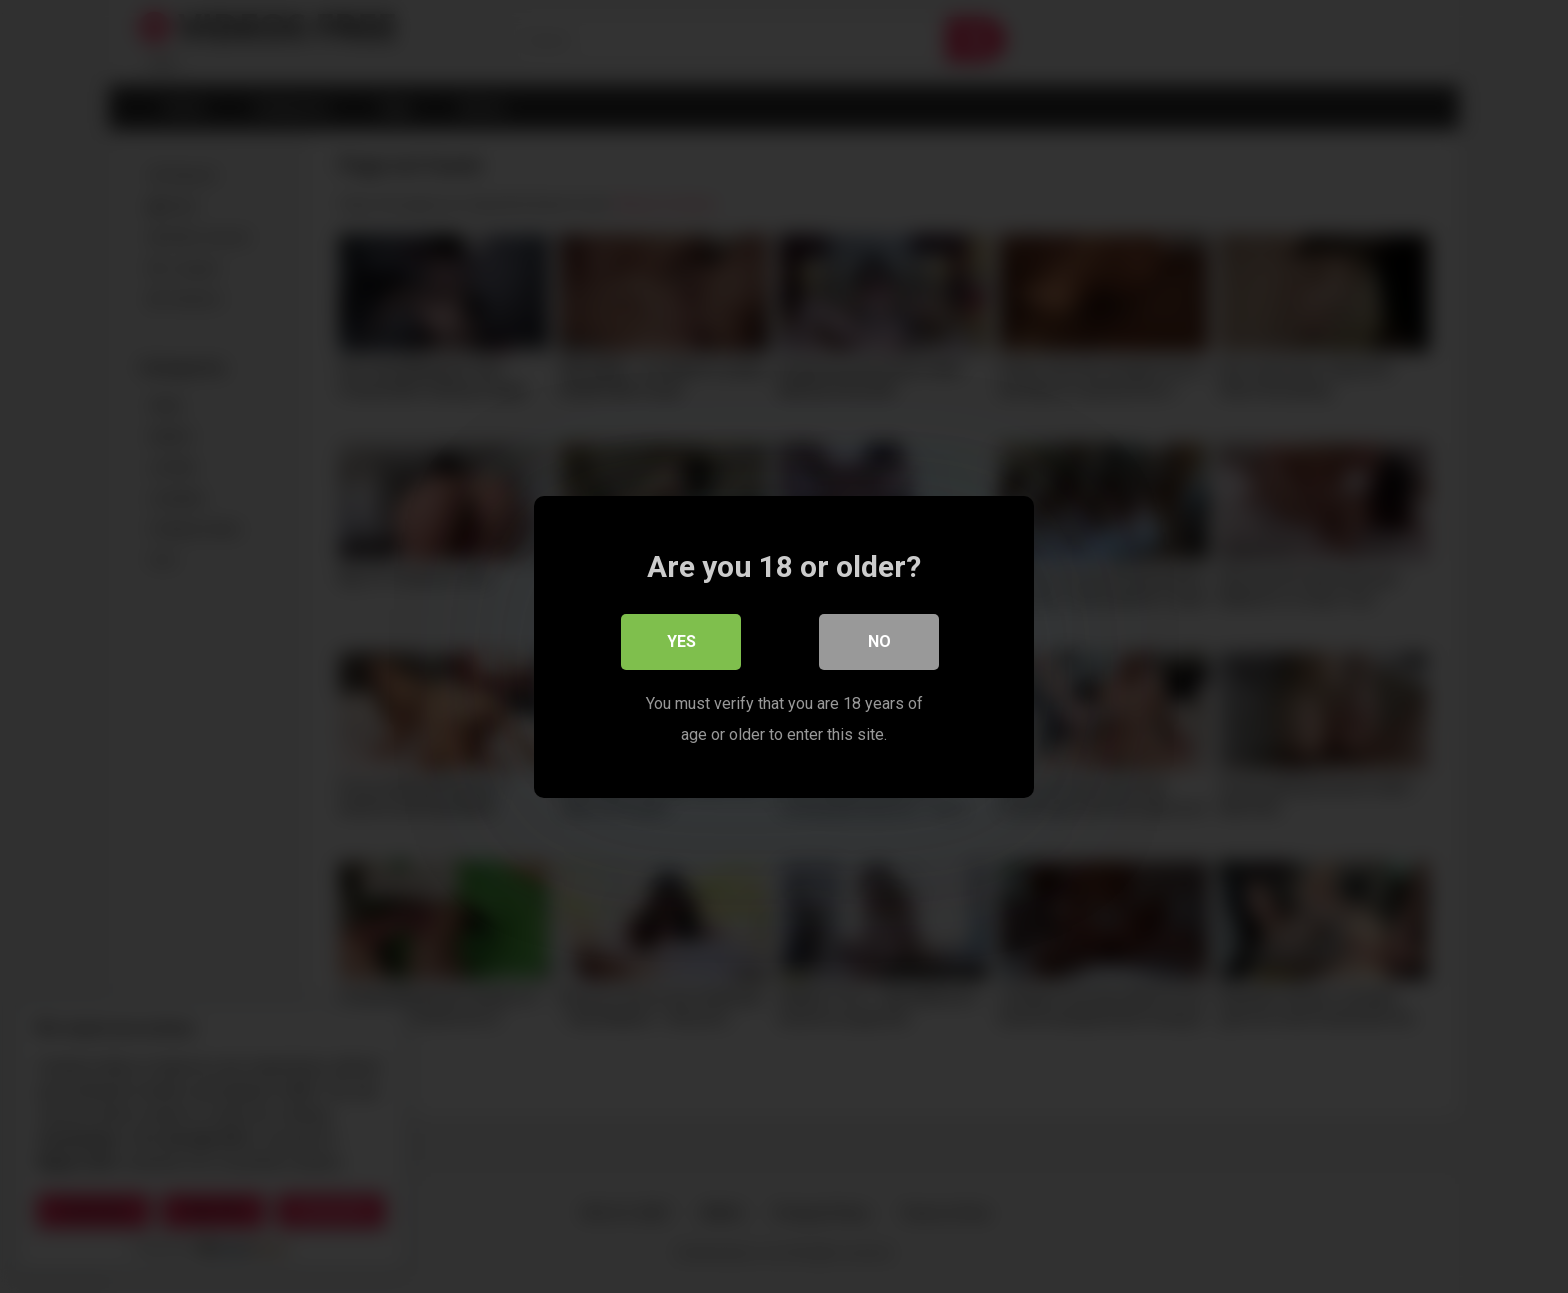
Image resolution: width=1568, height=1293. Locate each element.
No (879, 641)
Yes (681, 641)
